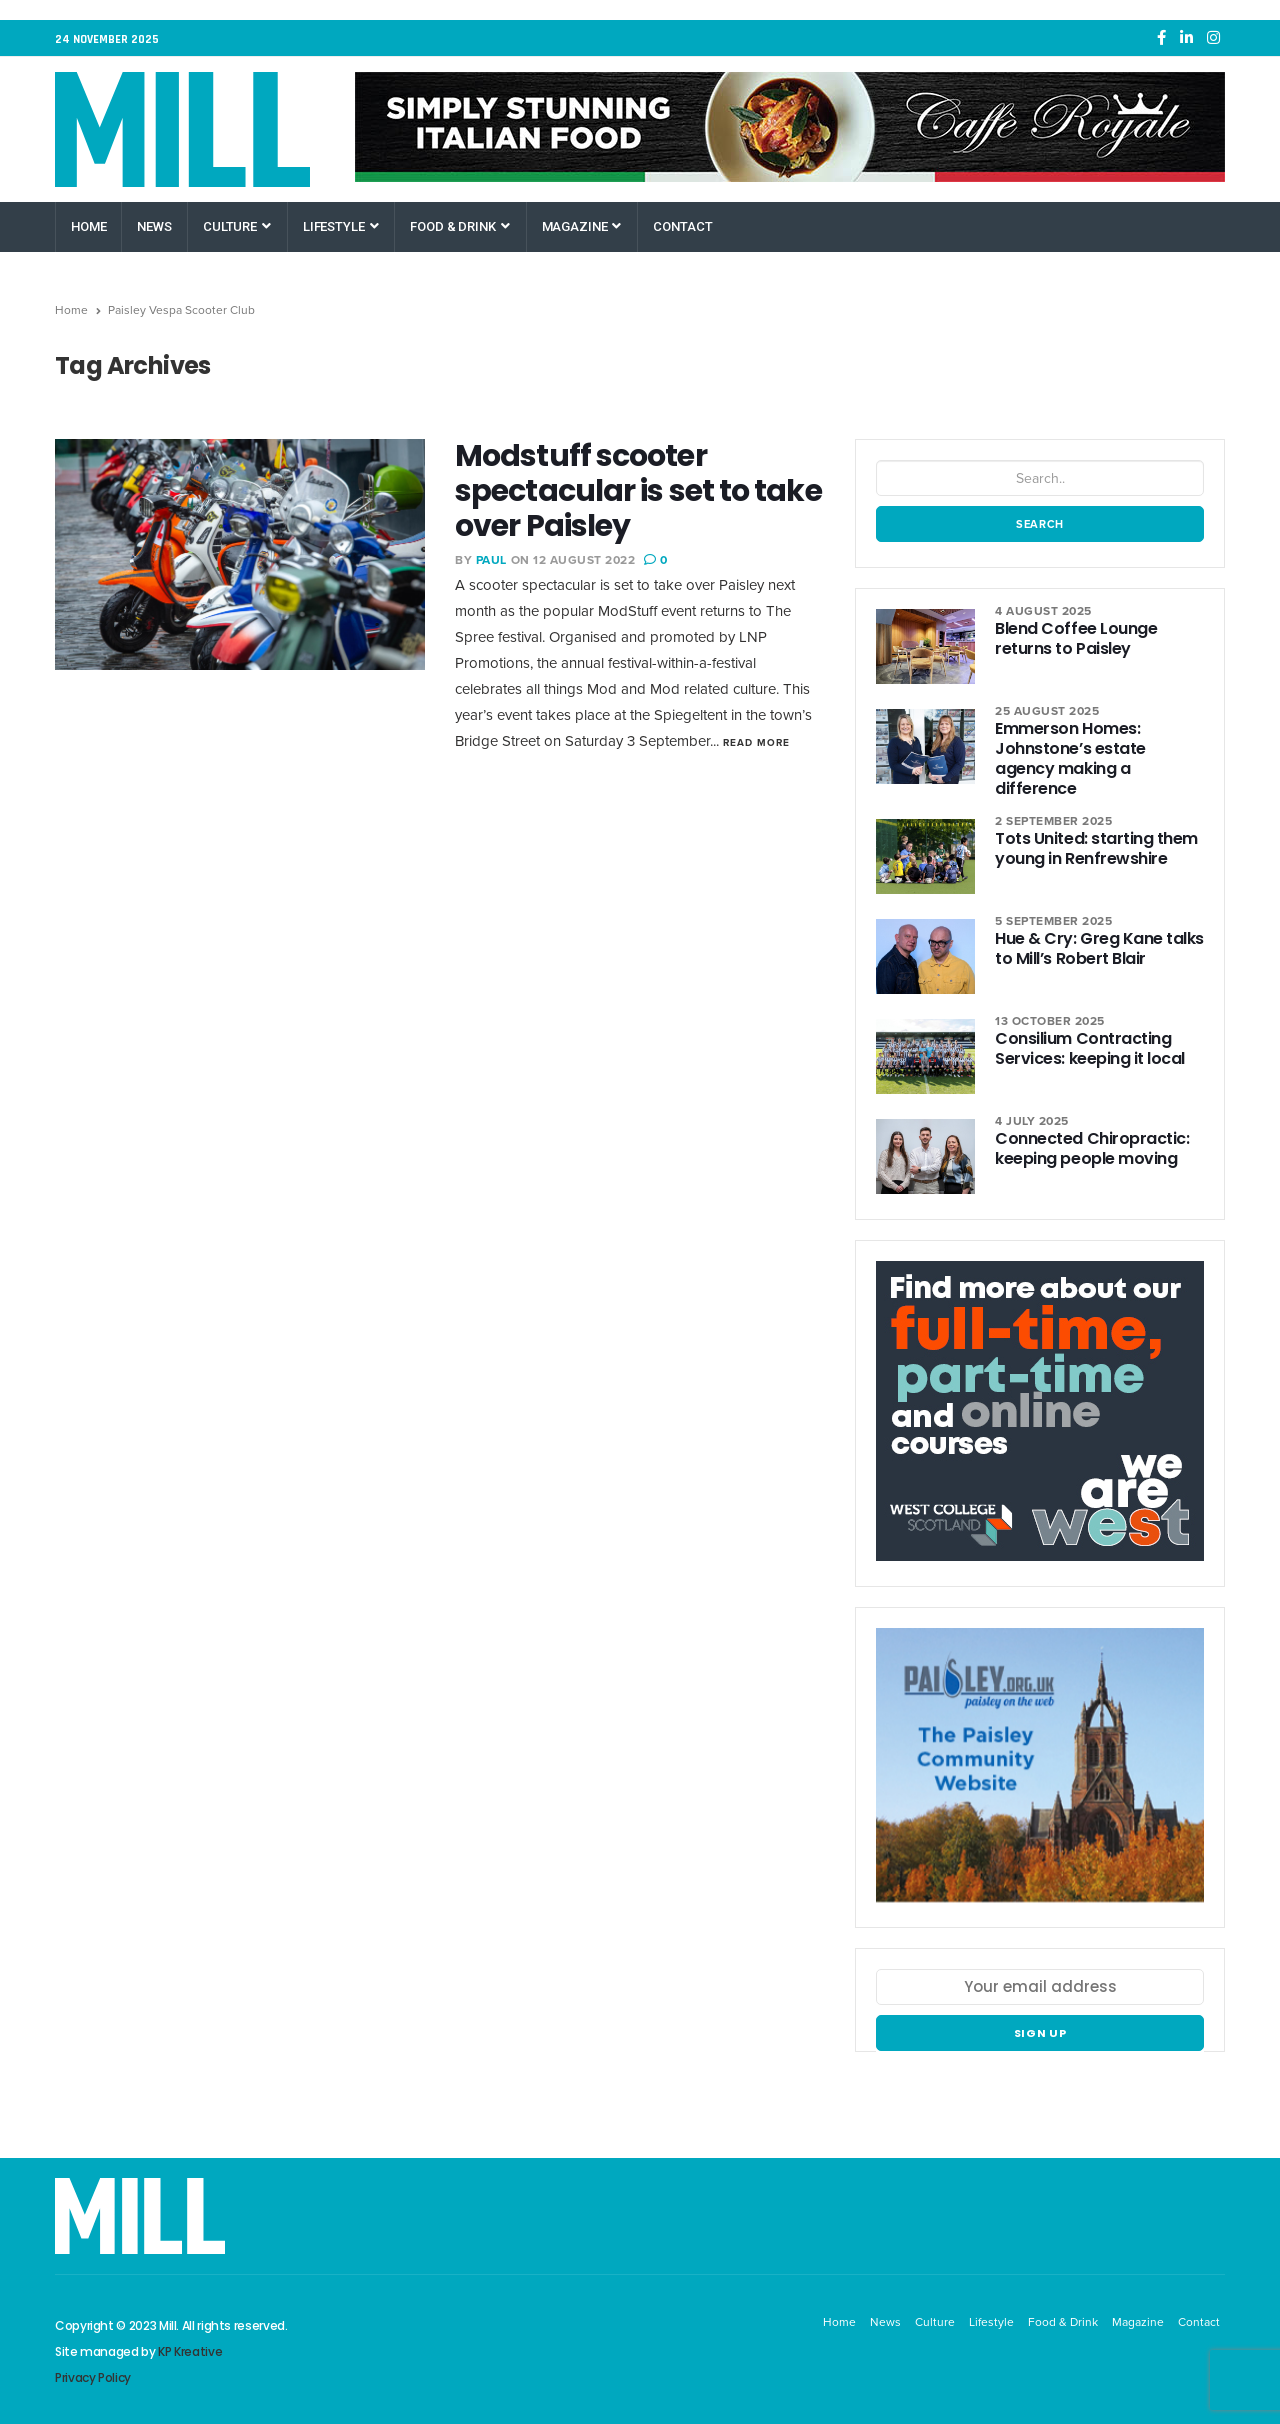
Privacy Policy (93, 2377)
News (154, 226)
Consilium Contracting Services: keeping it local (1090, 1048)
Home (88, 226)
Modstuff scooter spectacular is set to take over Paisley (638, 491)
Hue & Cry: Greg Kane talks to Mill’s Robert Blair (1099, 948)
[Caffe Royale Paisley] (790, 127)
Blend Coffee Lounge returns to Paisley (1076, 638)
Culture (237, 226)
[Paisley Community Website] (1040, 1775)
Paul (491, 560)
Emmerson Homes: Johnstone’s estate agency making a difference (1070, 758)
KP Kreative (190, 2351)
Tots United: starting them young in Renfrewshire (1096, 848)
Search (1040, 524)
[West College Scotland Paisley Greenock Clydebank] (1040, 1422)
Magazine (582, 226)
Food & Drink (459, 226)
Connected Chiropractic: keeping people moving (1092, 1148)
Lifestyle (341, 226)
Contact (682, 226)
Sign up (1040, 2033)
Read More (756, 742)
